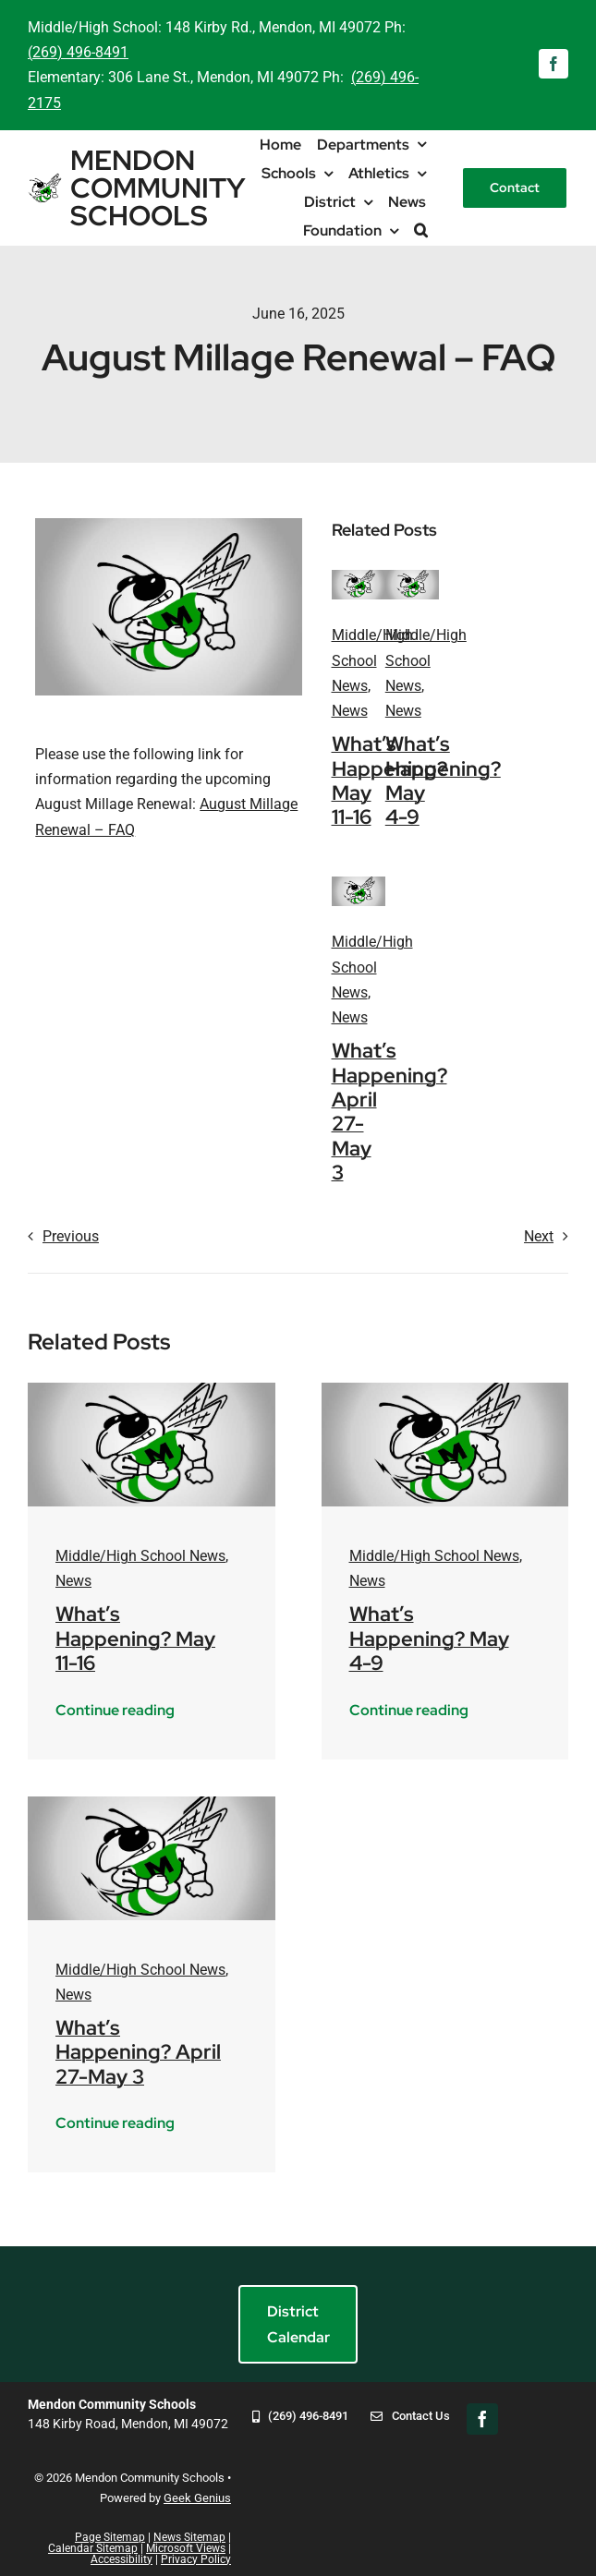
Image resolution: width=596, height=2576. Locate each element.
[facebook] (553, 64)
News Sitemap (189, 2537)
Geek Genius (197, 2498)
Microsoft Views (185, 2548)
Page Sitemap (110, 2537)
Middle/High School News (372, 660)
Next (538, 1236)
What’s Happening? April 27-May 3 (138, 2052)
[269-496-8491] (300, 2428)
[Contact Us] (410, 2428)
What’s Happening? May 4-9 (443, 780)
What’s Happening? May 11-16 (135, 1638)
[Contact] (514, 188)
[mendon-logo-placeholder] (358, 577)
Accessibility (121, 2559)
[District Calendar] (298, 2324)
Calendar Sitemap (93, 2548)
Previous (71, 1236)
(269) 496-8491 (78, 52)
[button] (420, 230)
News (350, 711)
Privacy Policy (196, 2559)
